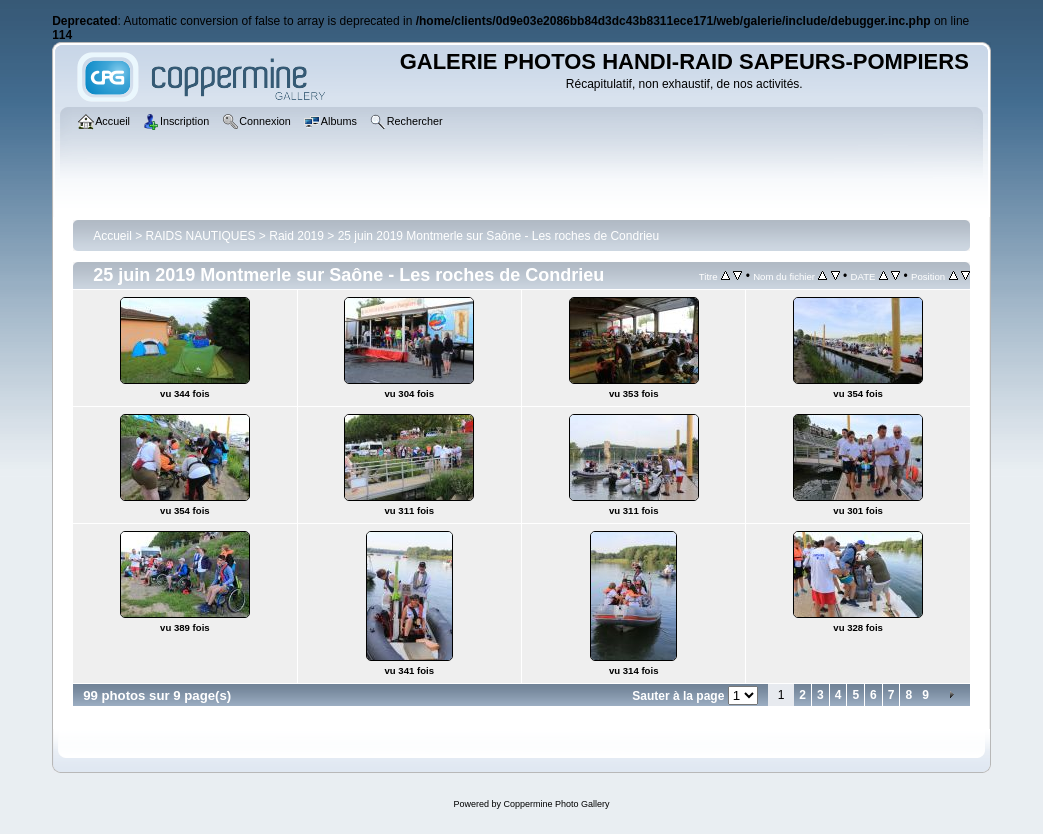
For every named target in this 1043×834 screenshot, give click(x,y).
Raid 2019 (296, 236)
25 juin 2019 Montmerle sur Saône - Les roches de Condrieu (499, 236)
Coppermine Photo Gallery (556, 804)
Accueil (112, 236)
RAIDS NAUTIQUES (201, 236)
